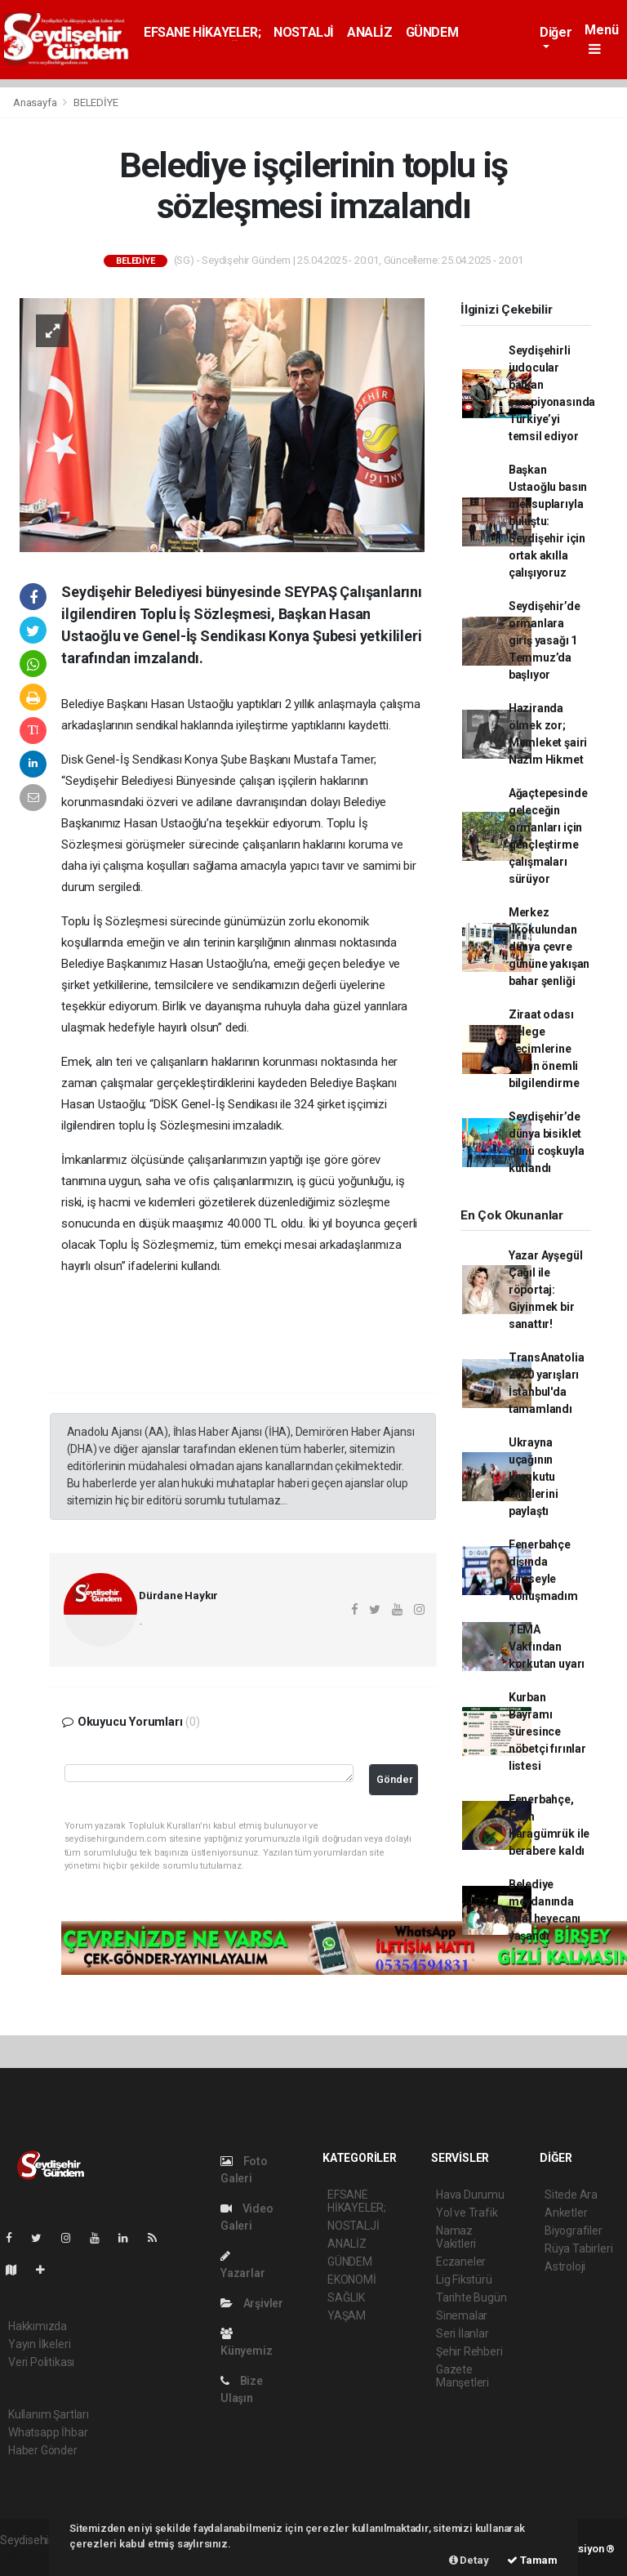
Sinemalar (461, 2315)
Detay (469, 2560)
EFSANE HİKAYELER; (202, 32)
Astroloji (565, 2266)
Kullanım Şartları (48, 2414)
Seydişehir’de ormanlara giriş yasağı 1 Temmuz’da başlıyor (544, 640)
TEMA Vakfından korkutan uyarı (547, 1646)
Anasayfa (36, 102)
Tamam (532, 2560)
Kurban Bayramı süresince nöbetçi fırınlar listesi (547, 1731)
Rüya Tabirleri (578, 2248)
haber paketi (31, 2557)
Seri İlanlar (462, 2333)
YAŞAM (346, 2315)
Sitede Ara (571, 2194)
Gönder (394, 1779)
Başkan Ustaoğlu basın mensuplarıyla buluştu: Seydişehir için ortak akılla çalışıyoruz (548, 521)
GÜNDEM (432, 32)
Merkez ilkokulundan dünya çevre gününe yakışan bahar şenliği (549, 946)
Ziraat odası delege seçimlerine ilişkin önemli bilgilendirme (544, 1049)
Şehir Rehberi (469, 2351)
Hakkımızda (37, 2326)
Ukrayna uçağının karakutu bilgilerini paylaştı (533, 1477)
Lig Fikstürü (464, 2279)
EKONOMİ (351, 2279)
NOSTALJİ (303, 32)
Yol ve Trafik (467, 2212)
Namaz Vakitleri (456, 2237)
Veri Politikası (41, 2362)
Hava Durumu (470, 2194)
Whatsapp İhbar (47, 2432)
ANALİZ (370, 32)
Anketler (566, 2212)
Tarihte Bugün (471, 2297)
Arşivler (251, 2303)
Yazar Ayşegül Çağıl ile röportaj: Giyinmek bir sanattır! (546, 1289)
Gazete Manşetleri (462, 2376)
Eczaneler (461, 2261)
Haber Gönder (43, 2450)
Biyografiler (574, 2230)
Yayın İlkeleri (39, 2344)
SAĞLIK (346, 2297)
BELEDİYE (95, 102)
